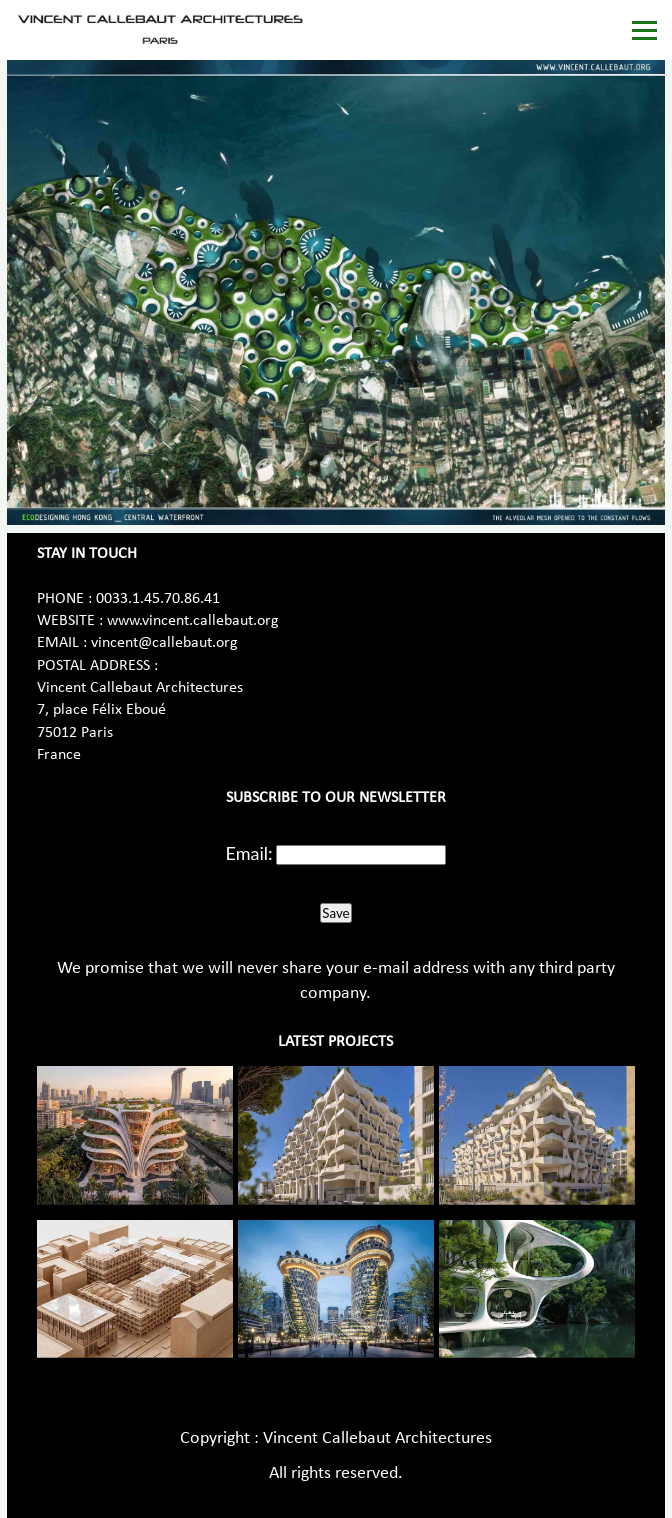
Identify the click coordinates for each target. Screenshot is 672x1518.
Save (335, 913)
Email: (249, 853)
